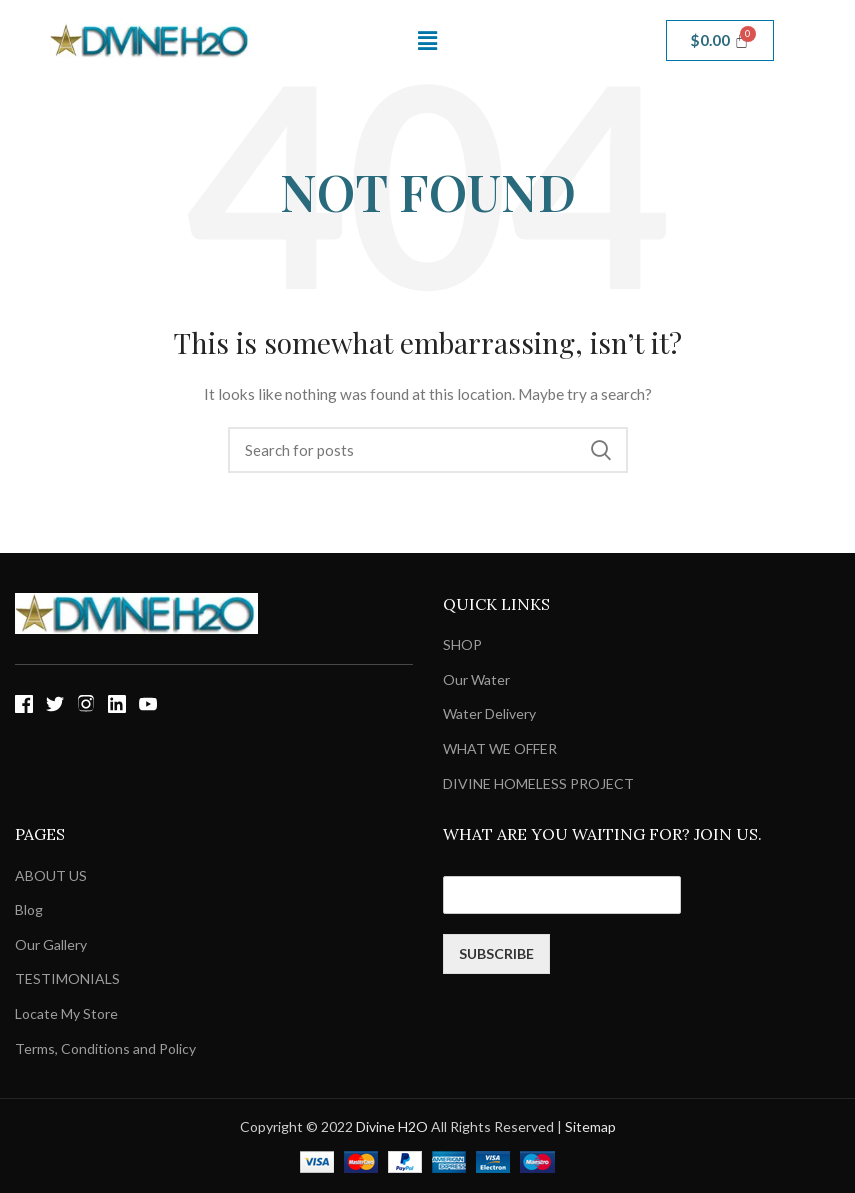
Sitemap (590, 1126)
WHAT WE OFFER (500, 748)
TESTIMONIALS (67, 978)
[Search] (428, 450)
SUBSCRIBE (496, 953)
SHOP (462, 644)
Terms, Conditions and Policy (105, 1048)
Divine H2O (392, 1126)
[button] (427, 40)
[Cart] (720, 40)
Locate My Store (66, 1013)
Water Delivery (489, 713)
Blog (29, 909)
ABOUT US (51, 875)
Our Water (476, 679)
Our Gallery (51, 944)
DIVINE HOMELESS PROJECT (538, 783)
